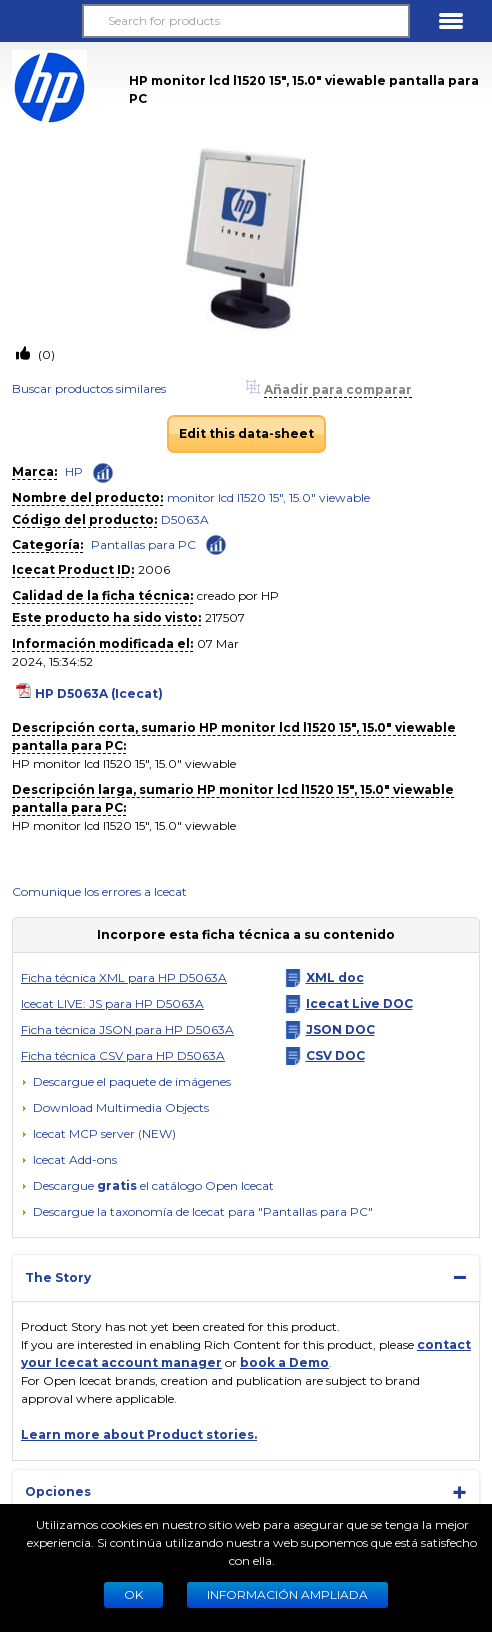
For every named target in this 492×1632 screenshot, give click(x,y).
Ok (133, 1594)
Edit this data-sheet (246, 433)
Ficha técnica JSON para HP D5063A (127, 1029)
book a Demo (284, 1362)
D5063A (185, 519)
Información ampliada (287, 1594)
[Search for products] (246, 21)
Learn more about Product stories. (139, 1434)
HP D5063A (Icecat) (99, 693)
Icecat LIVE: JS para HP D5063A (112, 1003)
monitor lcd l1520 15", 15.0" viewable (268, 497)
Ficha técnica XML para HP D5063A (124, 977)
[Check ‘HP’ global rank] (103, 473)
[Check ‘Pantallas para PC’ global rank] (216, 543)
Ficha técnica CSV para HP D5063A (123, 1055)
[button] (41, 21)
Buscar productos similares (89, 388)
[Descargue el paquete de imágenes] (126, 1082)
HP (74, 471)
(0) (45, 354)
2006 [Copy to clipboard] (154, 569)
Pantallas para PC (143, 544)
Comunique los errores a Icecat (99, 891)
